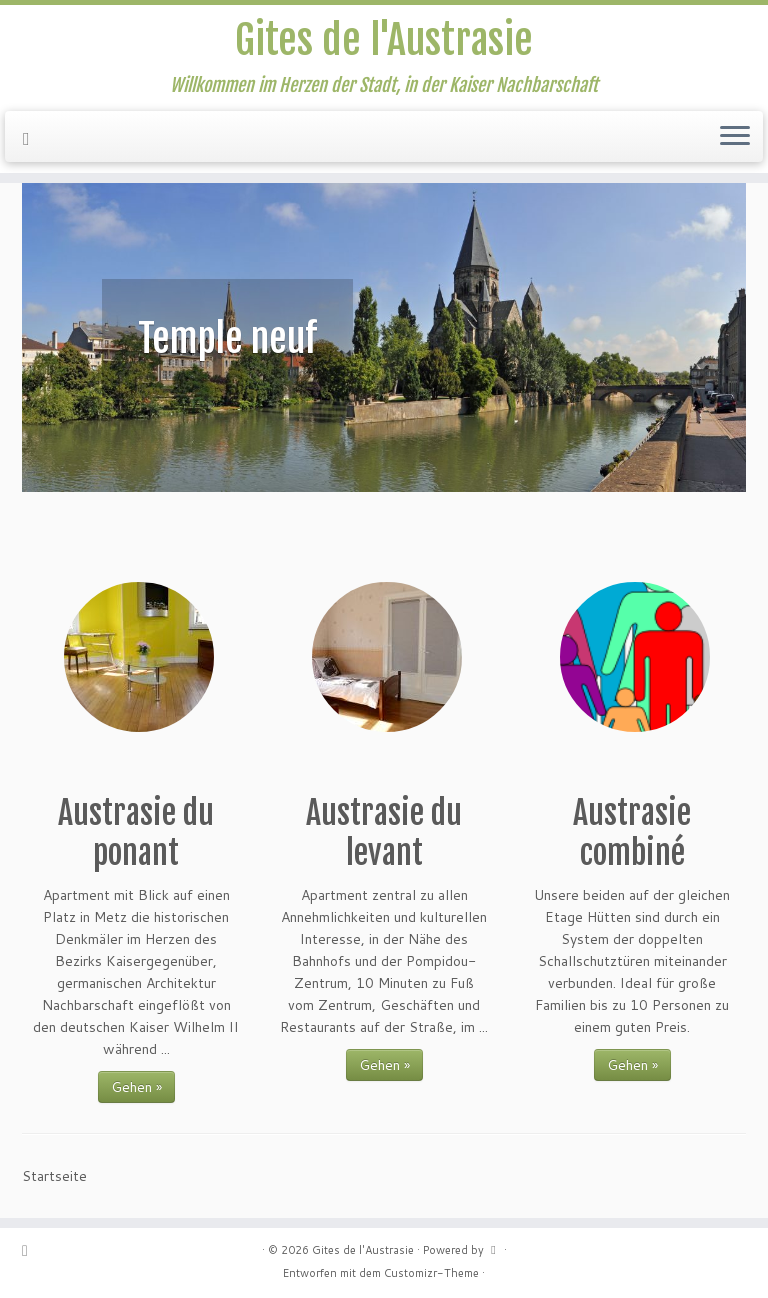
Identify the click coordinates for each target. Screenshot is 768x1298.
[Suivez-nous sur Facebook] (33, 138)
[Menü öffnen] (735, 137)
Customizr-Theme (431, 1273)
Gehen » (136, 1087)
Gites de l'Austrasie (384, 40)
